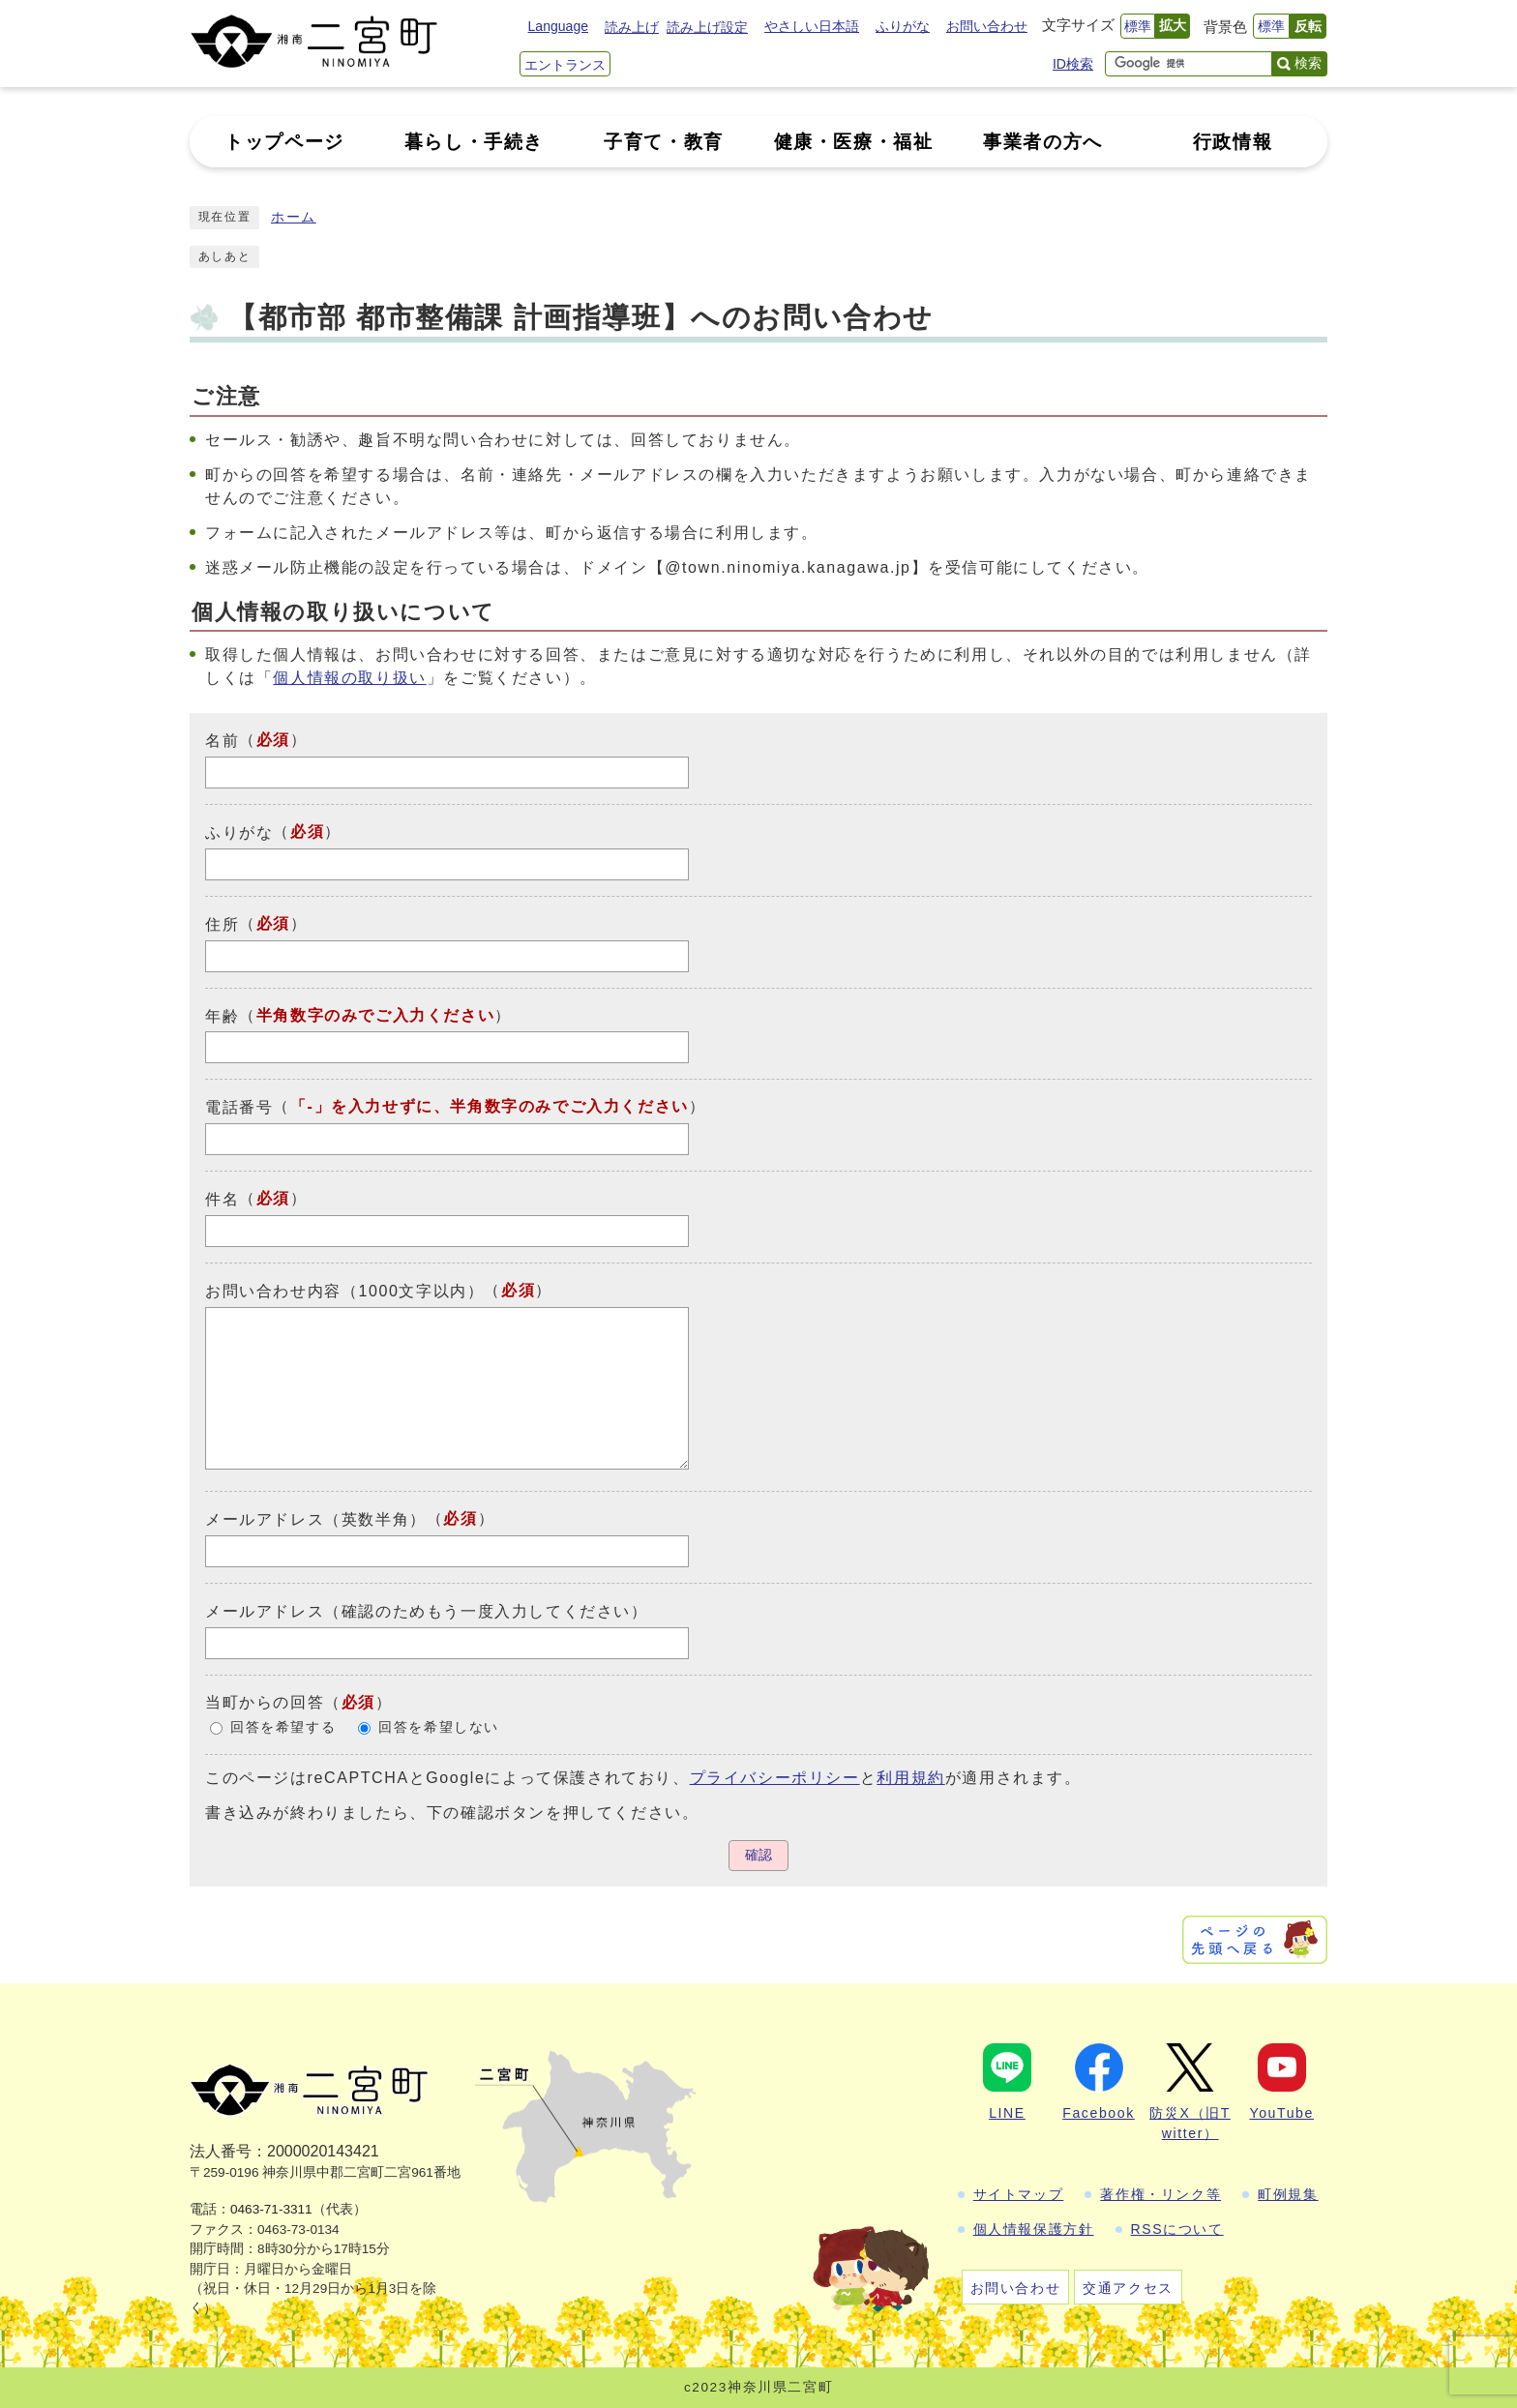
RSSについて (1177, 2229)
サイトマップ (1018, 2194)
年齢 (222, 1015)
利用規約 (910, 1777)
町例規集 (1288, 2194)
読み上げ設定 (707, 27)
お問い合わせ (986, 26)
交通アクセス (1128, 2288)
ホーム (293, 217)
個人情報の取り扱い (349, 677)
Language (558, 26)
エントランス (565, 65)
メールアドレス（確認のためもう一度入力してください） (426, 1611)
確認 (758, 1855)
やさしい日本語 (811, 26)
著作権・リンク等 (1160, 2194)
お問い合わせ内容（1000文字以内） (344, 1291)
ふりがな (903, 26)
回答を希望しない (438, 1727)
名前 (222, 740)
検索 (1308, 63)
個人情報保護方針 (1033, 2229)
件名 (222, 1199)
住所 (222, 924)
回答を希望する (283, 1727)
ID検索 (1073, 64)
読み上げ (632, 27)
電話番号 (239, 1107)
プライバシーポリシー (775, 1777)
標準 (1137, 26)
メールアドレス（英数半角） (316, 1519)
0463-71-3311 (271, 2209)
